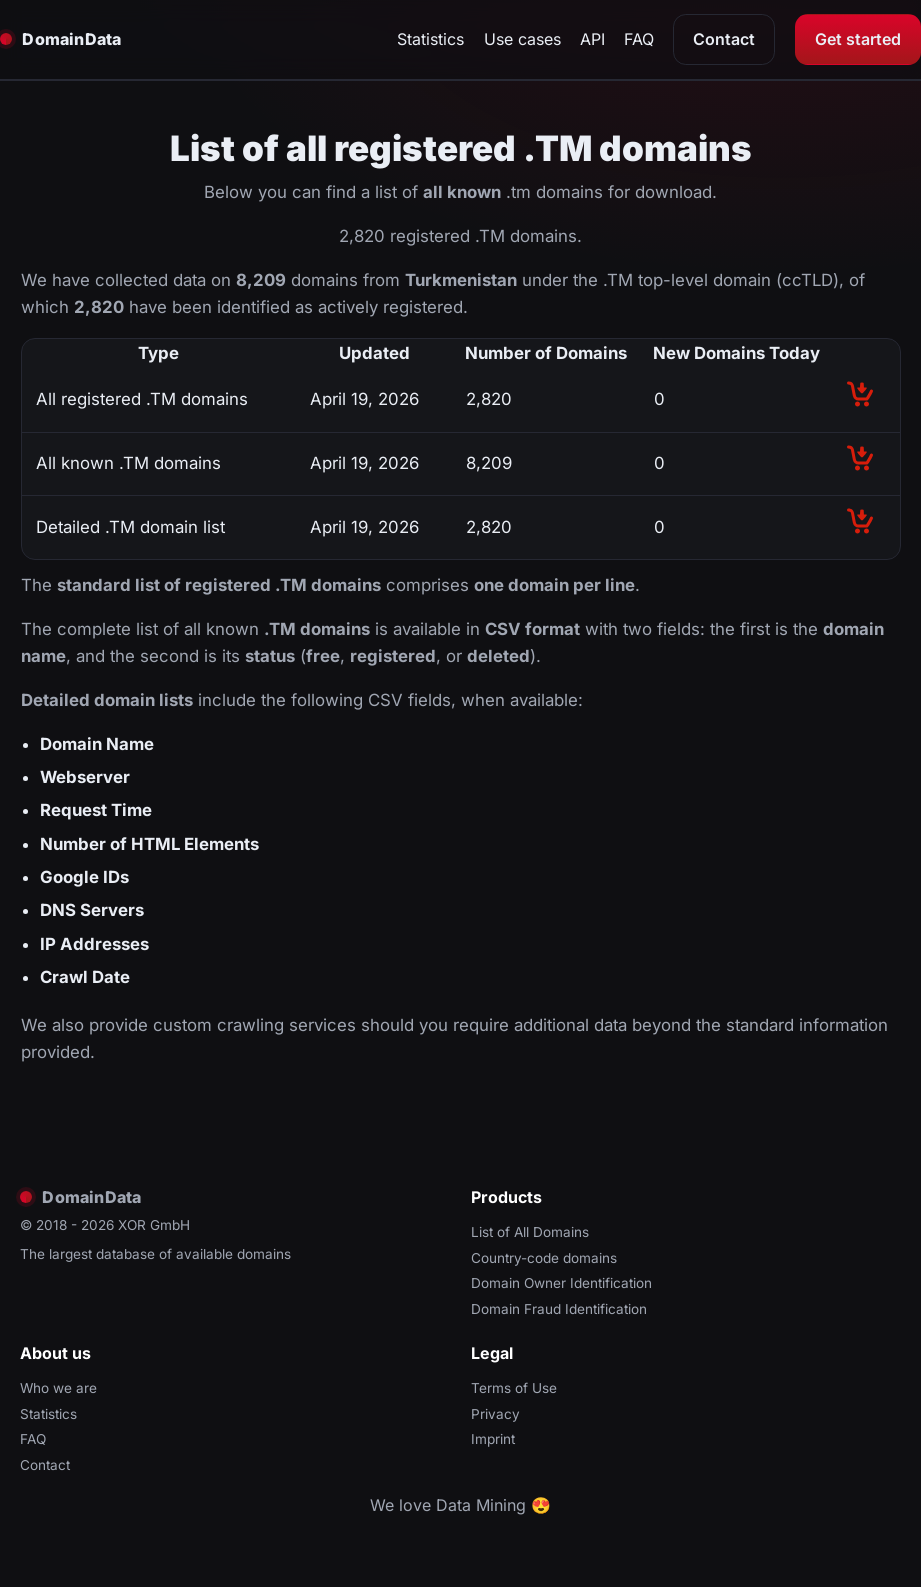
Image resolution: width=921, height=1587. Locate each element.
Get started (858, 39)
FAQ (639, 39)
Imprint (493, 1439)
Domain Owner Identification (561, 1283)
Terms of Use (514, 1388)
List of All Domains (530, 1232)
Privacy (495, 1414)
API (592, 39)
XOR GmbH (154, 1225)
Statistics (430, 39)
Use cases (522, 39)
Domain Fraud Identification (559, 1309)
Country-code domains (544, 1258)
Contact (724, 39)
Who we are (58, 1388)
